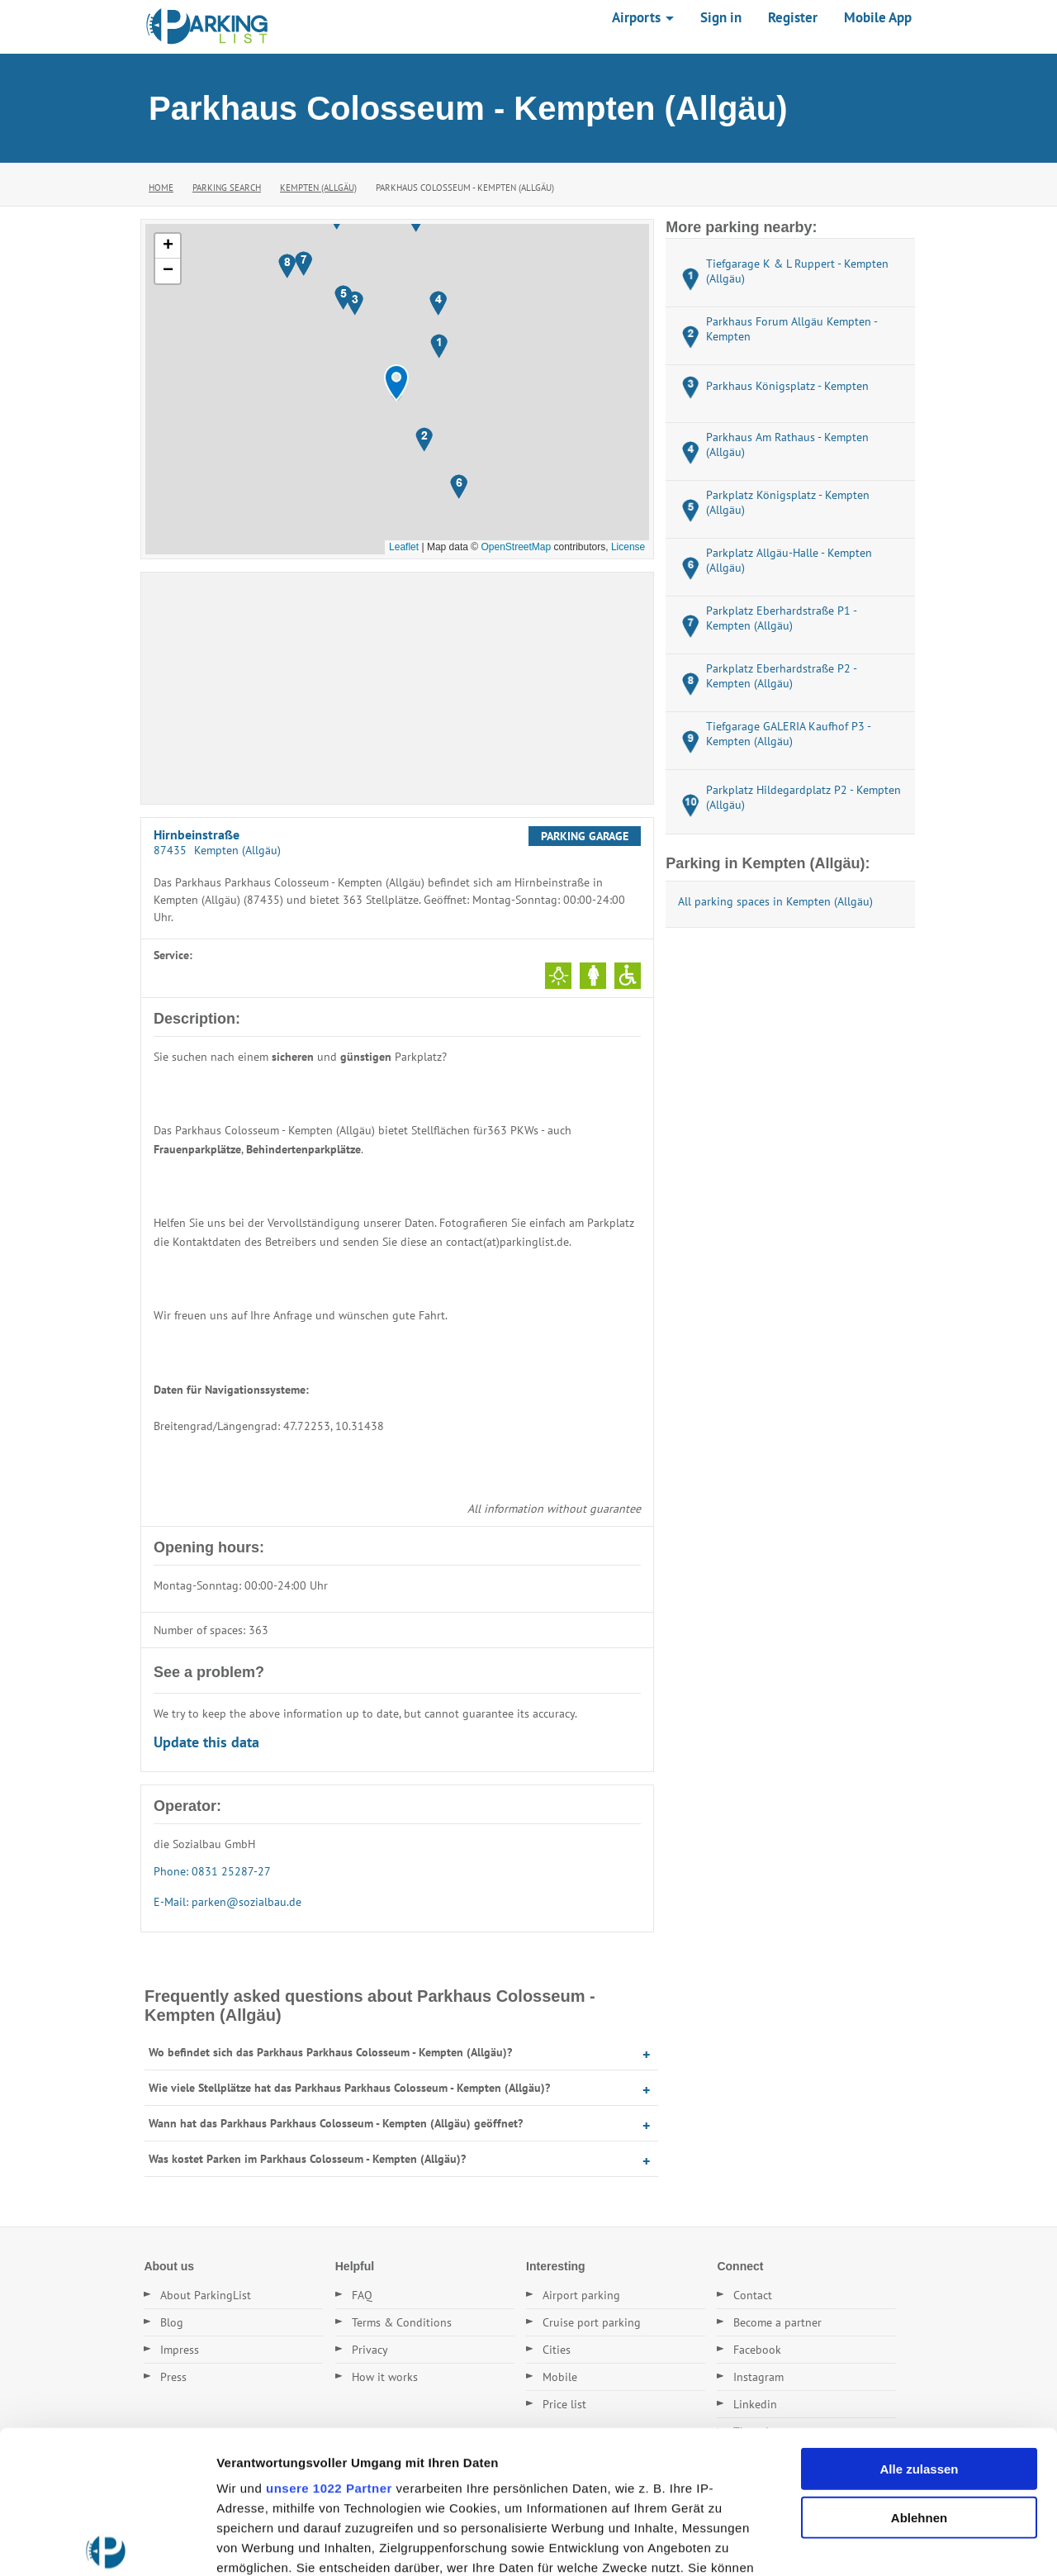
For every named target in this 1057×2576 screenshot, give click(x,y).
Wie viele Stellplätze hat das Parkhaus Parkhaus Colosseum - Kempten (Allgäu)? (349, 2087)
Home (161, 187)
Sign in (721, 17)
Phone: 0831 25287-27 (212, 1871)
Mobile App (878, 17)
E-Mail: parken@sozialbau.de (227, 1901)
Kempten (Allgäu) (318, 187)
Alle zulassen (918, 2321)
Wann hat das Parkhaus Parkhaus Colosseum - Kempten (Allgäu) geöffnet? (336, 2123)
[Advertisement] (397, 688)
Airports (643, 17)
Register (793, 17)
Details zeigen (878, 2543)
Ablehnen (919, 2369)
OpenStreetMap (516, 547)
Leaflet (404, 547)
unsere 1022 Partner (329, 2340)
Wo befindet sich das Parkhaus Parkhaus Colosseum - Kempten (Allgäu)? (330, 2052)
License (628, 547)
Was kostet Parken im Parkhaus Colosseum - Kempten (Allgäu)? (307, 2158)
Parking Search (226, 187)
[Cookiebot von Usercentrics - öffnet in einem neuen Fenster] (107, 2543)
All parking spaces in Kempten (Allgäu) (775, 901)
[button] (396, 383)
